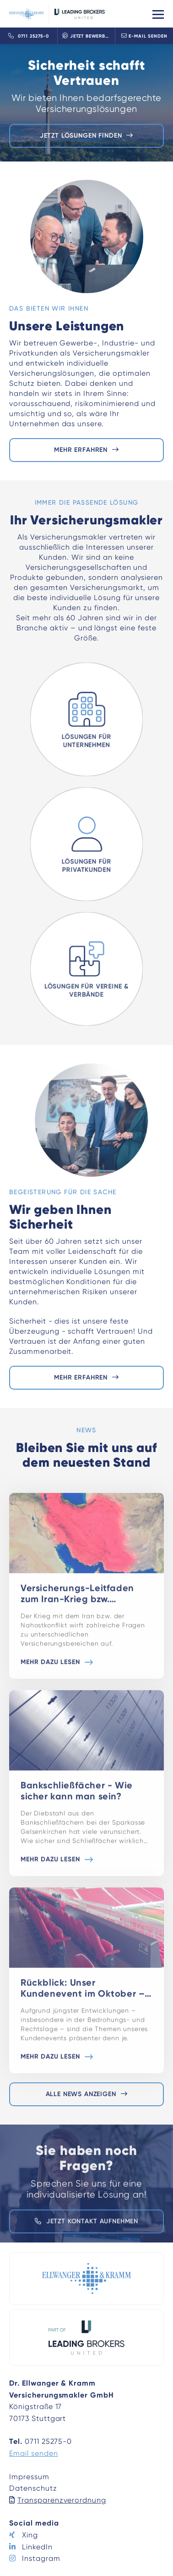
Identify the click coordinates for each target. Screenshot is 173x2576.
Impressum (29, 2476)
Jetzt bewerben (87, 35)
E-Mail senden (144, 35)
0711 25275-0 (28, 35)
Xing (30, 2535)
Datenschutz (33, 2488)
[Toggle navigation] (158, 14)
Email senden (33, 2453)
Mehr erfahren (81, 450)
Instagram (41, 2558)
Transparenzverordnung (61, 2500)
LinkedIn (37, 2547)
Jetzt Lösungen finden (81, 135)
